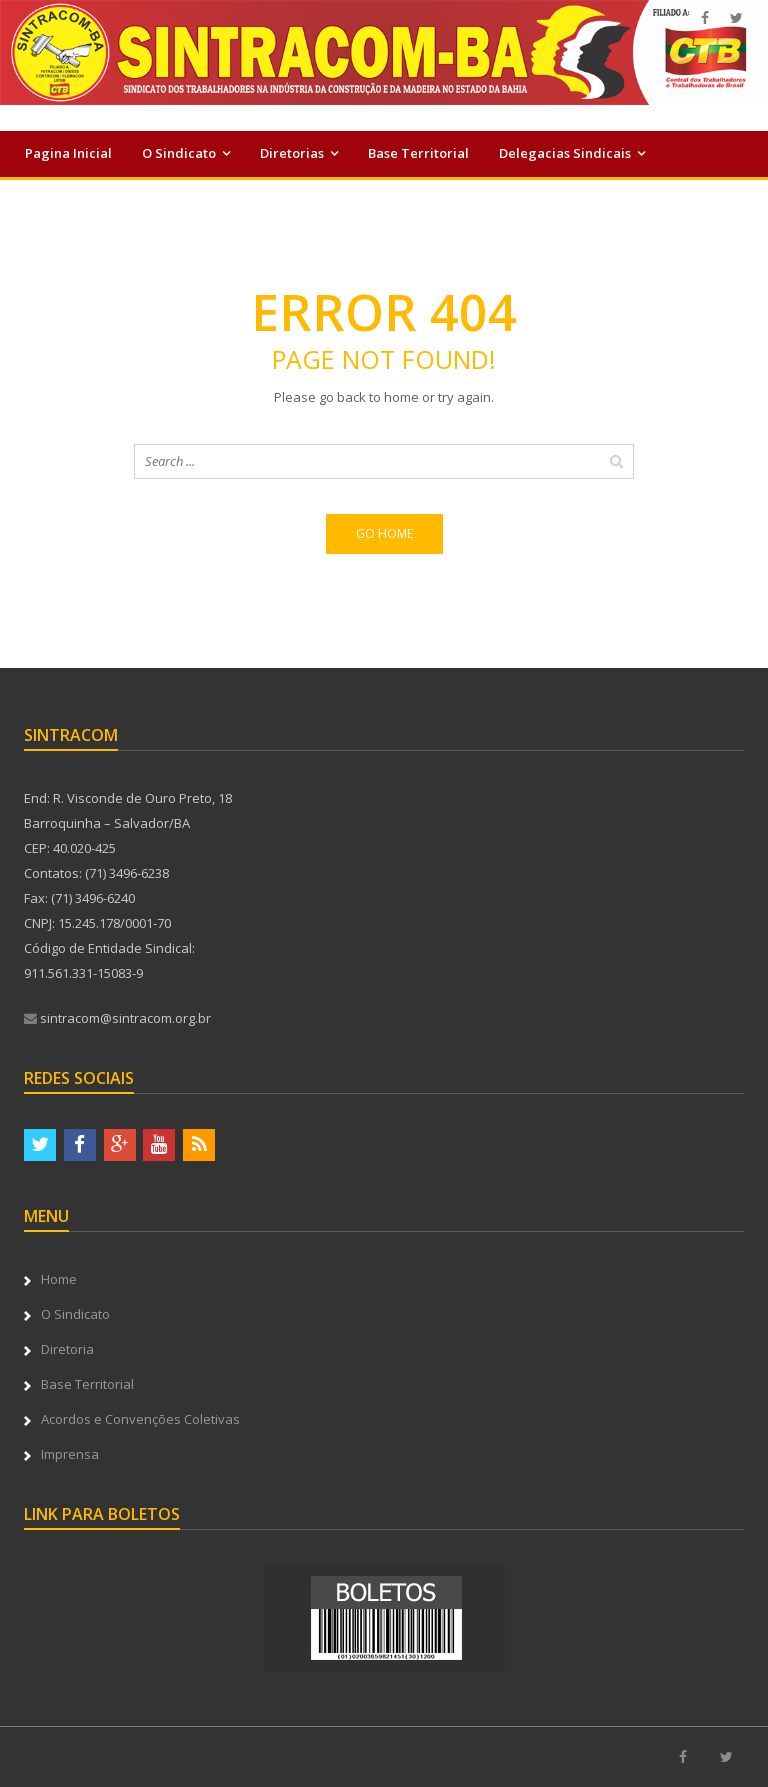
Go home (384, 533)
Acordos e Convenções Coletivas (127, 197)
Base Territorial (418, 153)
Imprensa (387, 197)
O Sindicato (179, 153)
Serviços (286, 197)
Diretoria (67, 1349)
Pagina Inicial (68, 153)
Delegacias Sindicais (565, 153)
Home (59, 1279)
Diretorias (292, 153)
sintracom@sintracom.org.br (117, 1018)
